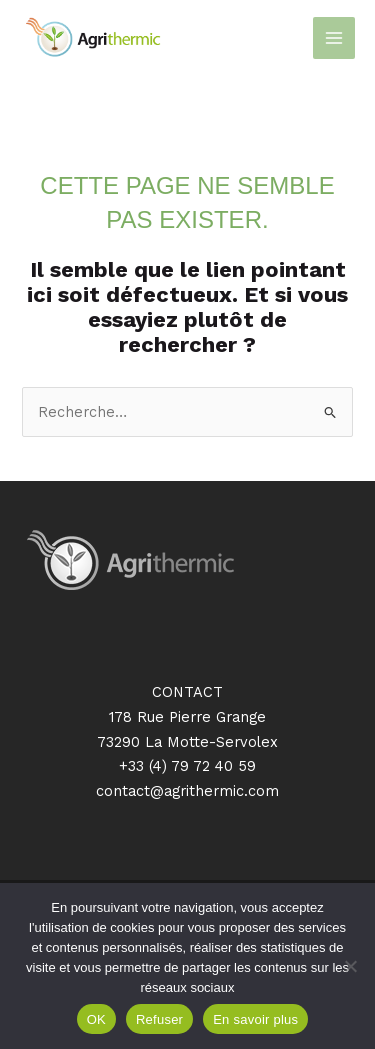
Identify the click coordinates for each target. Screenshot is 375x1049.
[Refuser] (350, 966)
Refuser (159, 1019)
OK (96, 1019)
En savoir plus (255, 1019)
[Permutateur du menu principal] (334, 38)
